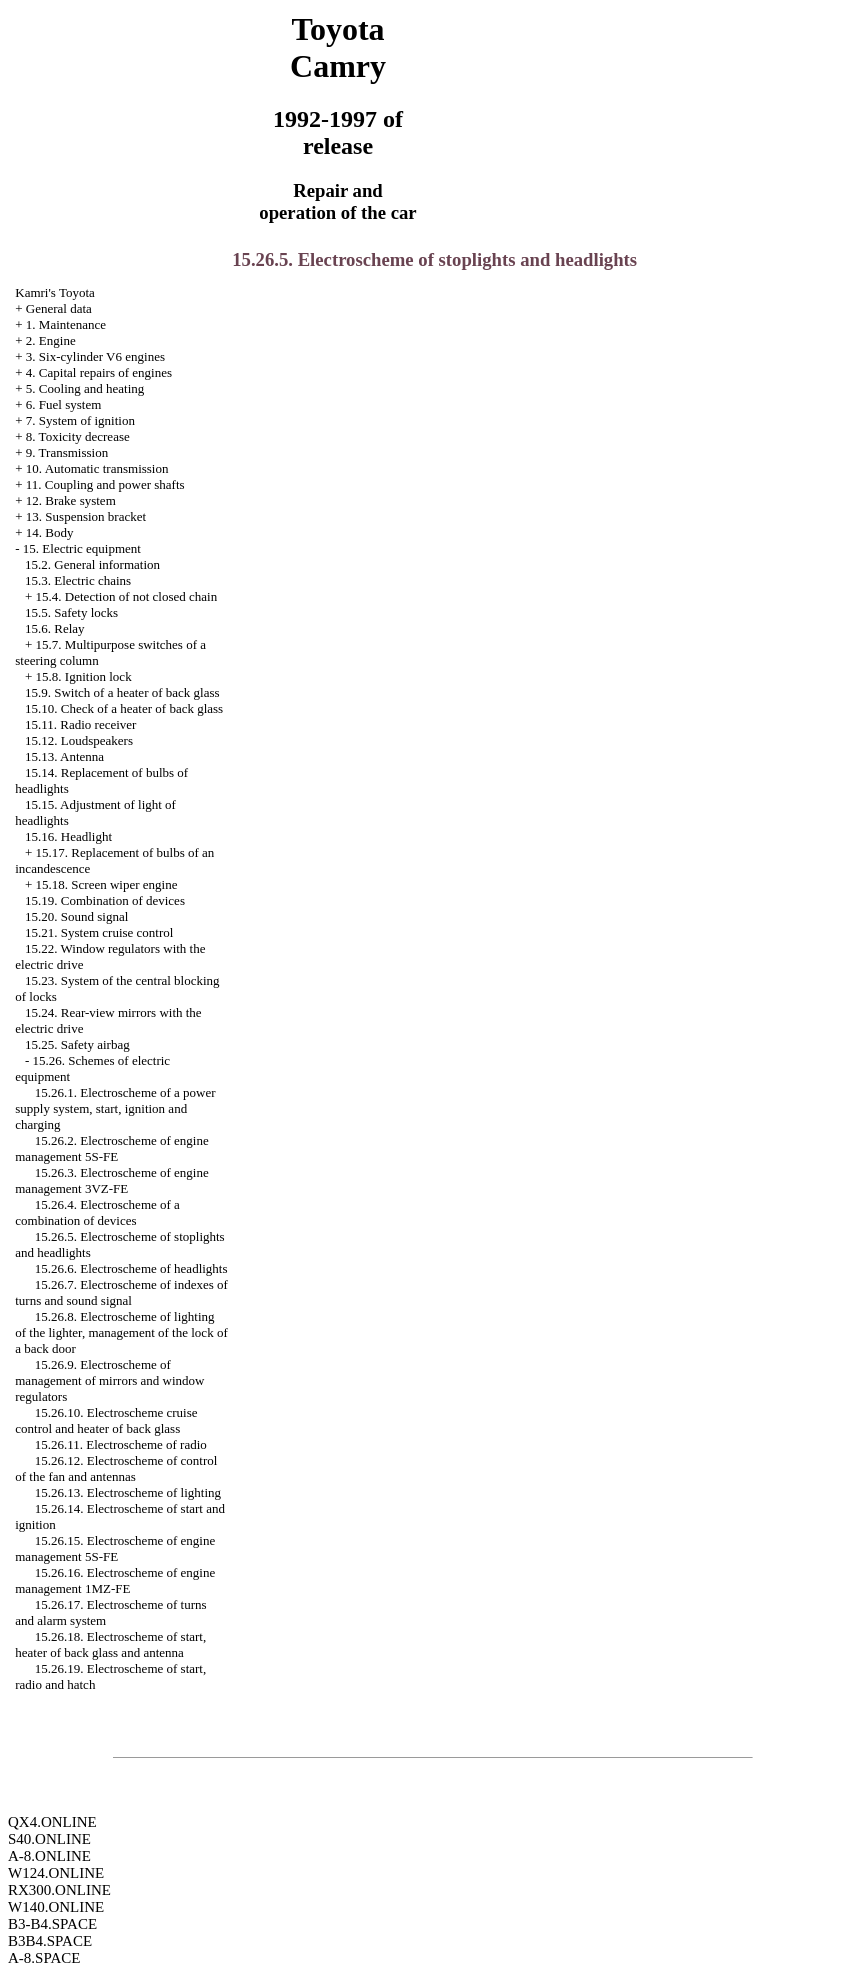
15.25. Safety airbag (77, 1044)
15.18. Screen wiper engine (107, 884)
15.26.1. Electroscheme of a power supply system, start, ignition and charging (115, 1108)
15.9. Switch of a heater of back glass (122, 692)
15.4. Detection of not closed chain (127, 596)
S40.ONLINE (49, 1839)
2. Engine (51, 340)
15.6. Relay (55, 628)
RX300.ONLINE (59, 1890)
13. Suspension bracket (86, 516)
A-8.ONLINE (49, 1856)
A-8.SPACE (44, 1958)
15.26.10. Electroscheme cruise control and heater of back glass (106, 1420)
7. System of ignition (80, 420)
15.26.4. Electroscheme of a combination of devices (97, 1212)
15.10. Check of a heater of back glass (124, 708)
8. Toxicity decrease (78, 436)
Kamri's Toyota (55, 292)
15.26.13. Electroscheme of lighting (128, 1492)
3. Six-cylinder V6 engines (95, 356)
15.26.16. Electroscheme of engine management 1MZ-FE (115, 1580)
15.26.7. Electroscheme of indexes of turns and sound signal (121, 1292)
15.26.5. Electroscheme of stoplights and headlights (434, 259)
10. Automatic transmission (97, 468)
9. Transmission (67, 452)
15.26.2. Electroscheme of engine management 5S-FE (112, 1148)
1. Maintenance (66, 324)
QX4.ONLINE (52, 1822)
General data (59, 308)
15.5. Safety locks (71, 612)
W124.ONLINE (56, 1873)
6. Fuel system (63, 404)
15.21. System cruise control (99, 932)
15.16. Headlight (68, 836)
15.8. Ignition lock (84, 676)
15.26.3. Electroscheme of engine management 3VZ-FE (112, 1180)
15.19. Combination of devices (105, 900)
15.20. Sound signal (76, 916)
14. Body (50, 532)
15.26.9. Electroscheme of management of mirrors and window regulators (109, 1380)
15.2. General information (92, 564)
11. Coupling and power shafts (105, 484)
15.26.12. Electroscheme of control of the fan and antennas (116, 1468)
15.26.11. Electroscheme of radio (121, 1444)
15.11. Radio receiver (80, 724)
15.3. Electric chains (78, 580)
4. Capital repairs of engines (99, 372)
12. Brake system (71, 500)
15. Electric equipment (82, 548)
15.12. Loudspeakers (79, 740)
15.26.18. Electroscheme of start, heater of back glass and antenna (110, 1644)
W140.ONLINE (56, 1907)
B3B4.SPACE (50, 1941)
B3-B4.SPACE (52, 1924)
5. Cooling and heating (85, 388)
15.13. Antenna (64, 756)
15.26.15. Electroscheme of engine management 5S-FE (115, 1548)
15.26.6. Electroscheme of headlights (131, 1268)
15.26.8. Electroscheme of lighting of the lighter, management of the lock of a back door (121, 1332)
